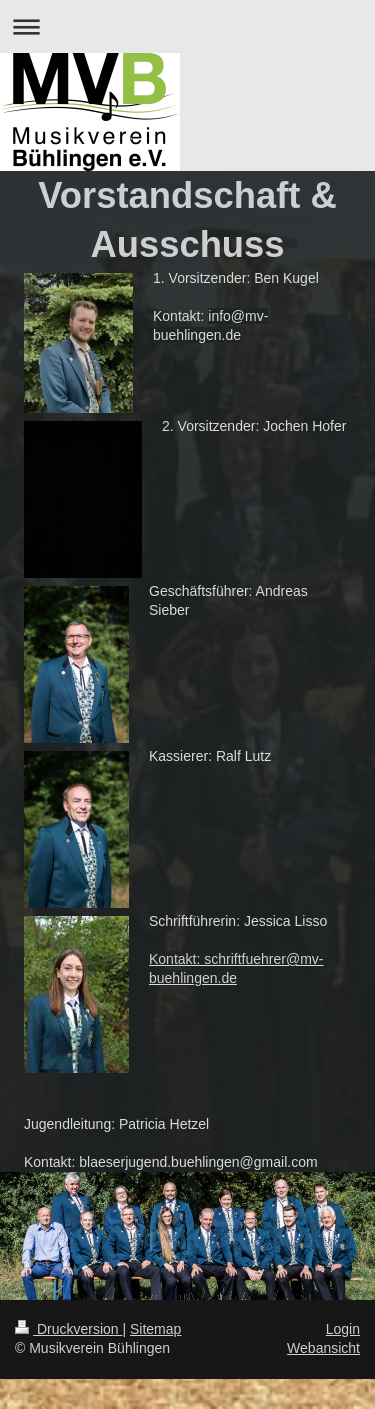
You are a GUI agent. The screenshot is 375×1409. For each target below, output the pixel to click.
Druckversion (68, 1329)
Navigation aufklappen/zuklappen (187, 26)
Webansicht (323, 1348)
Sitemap (155, 1329)
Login (343, 1329)
